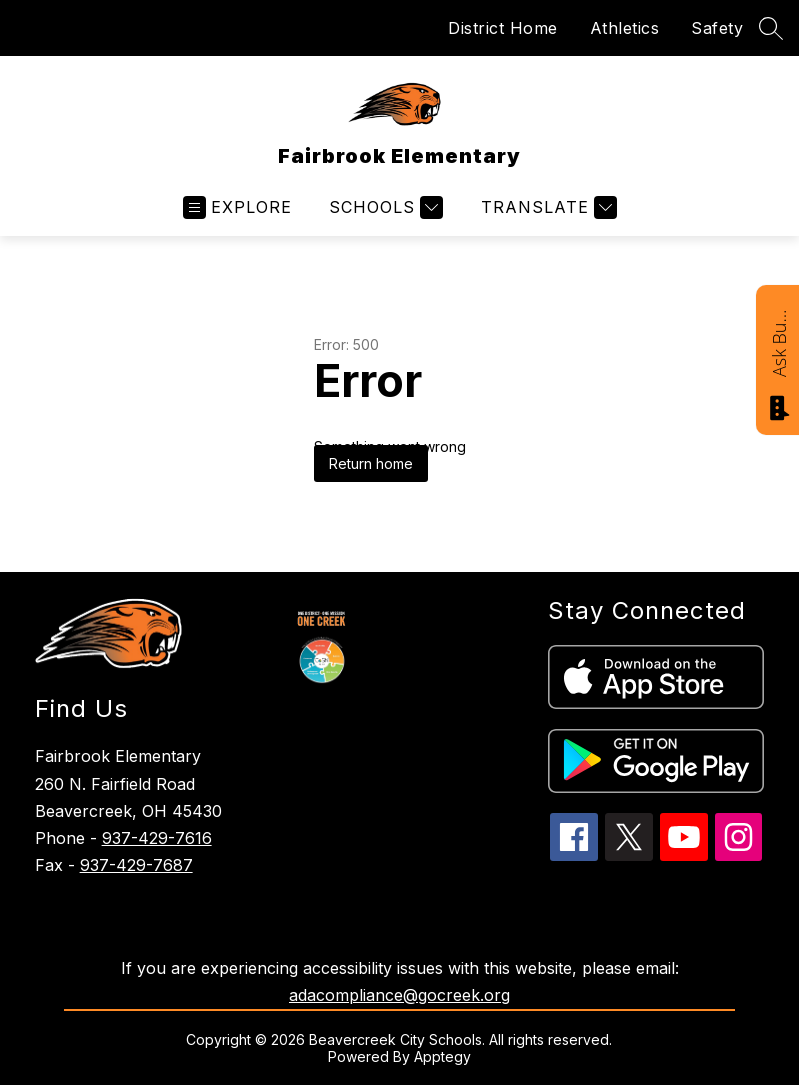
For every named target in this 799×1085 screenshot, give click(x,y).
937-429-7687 (136, 865)
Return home (371, 463)
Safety (717, 28)
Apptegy (442, 1056)
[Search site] (771, 28)
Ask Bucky (779, 342)
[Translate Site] (546, 207)
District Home (503, 28)
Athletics (625, 28)
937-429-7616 (157, 838)
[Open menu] (237, 207)
